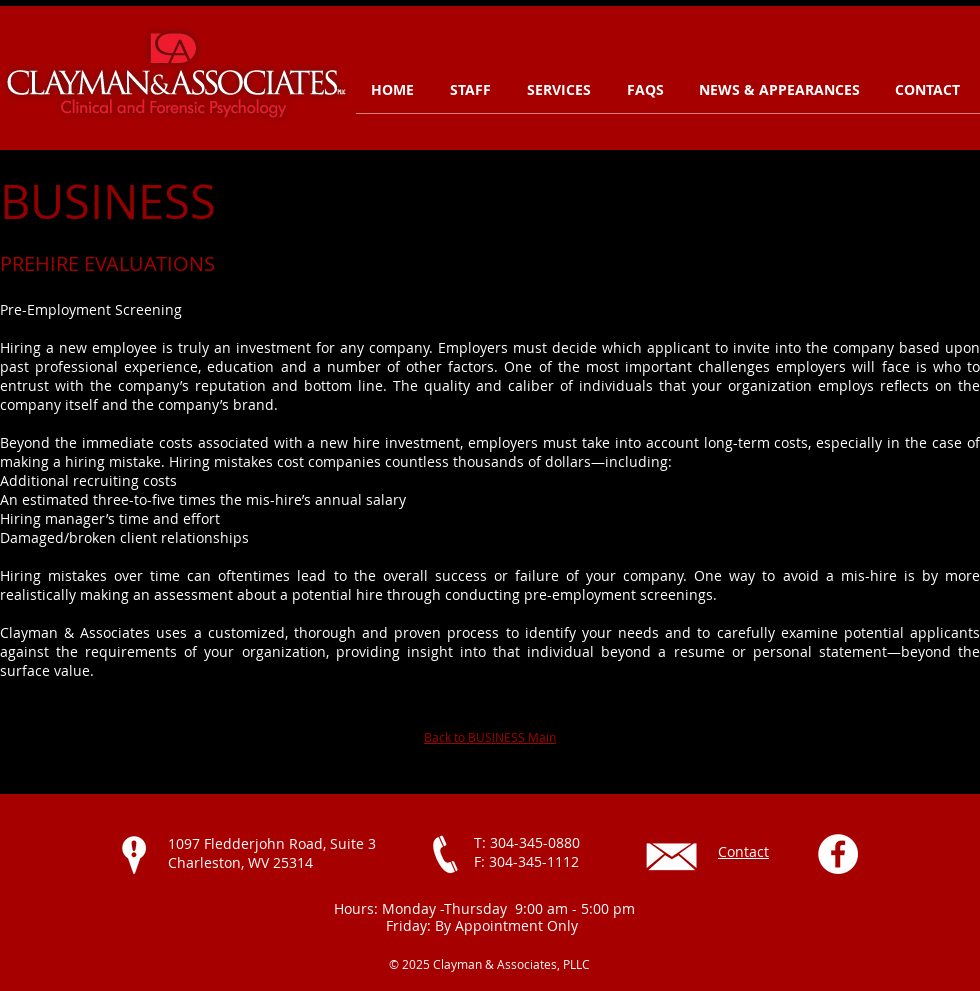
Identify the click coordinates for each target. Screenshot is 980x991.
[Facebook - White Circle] (838, 854)
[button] (562, 90)
